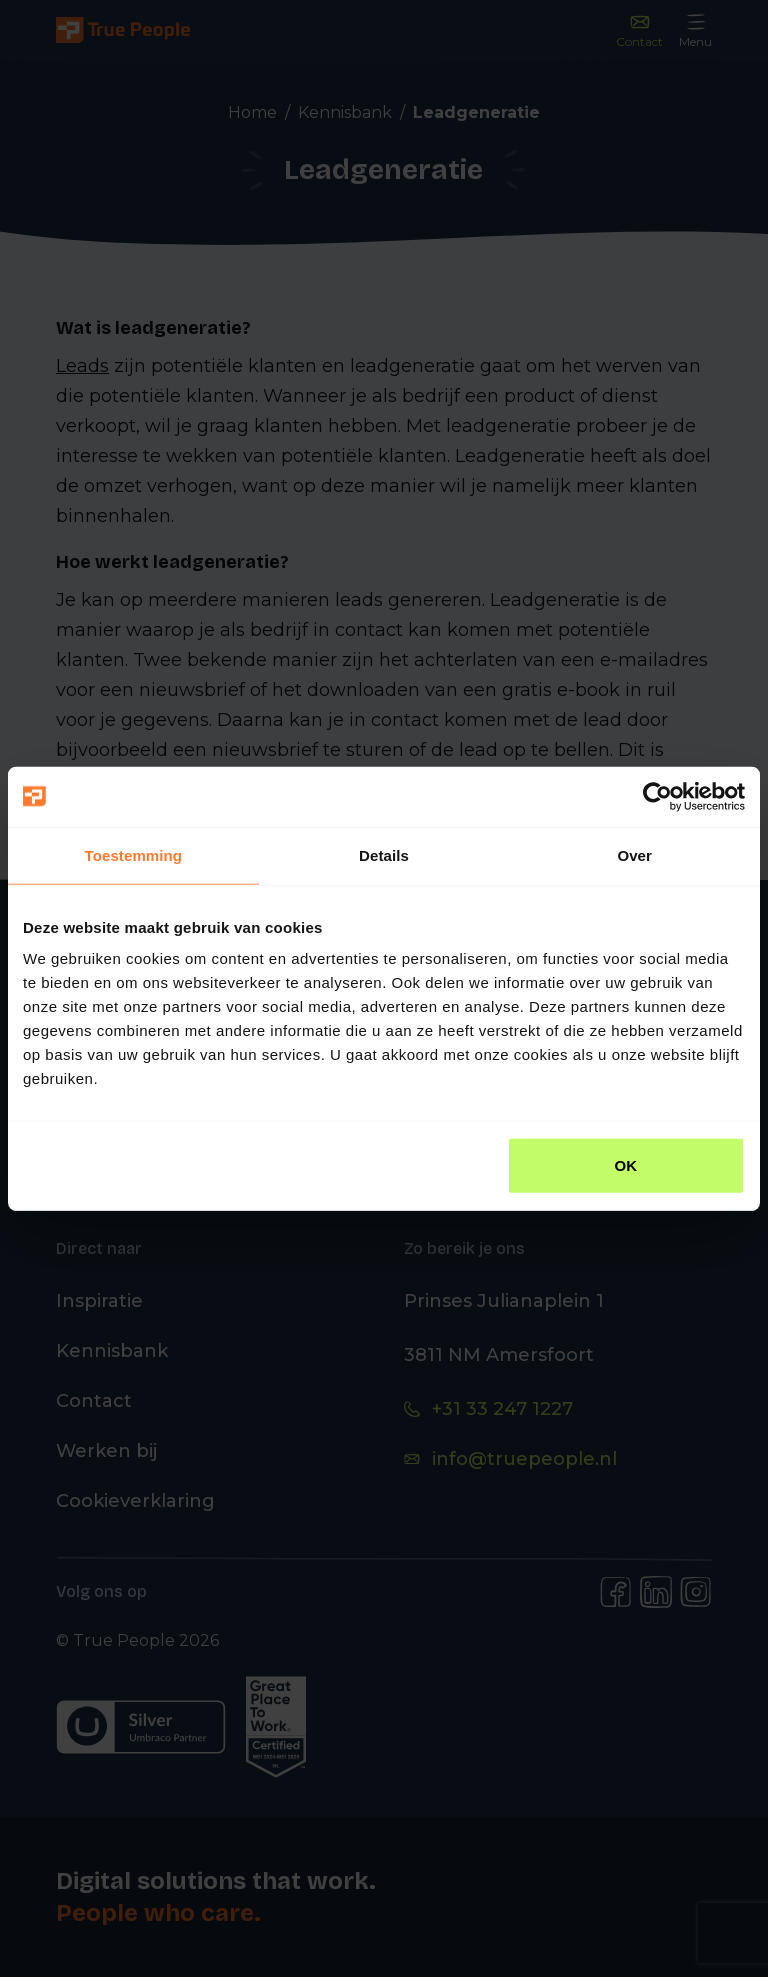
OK (626, 1165)
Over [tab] (634, 854)
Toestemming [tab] (134, 854)
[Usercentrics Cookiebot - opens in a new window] (657, 796)
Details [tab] (384, 854)
